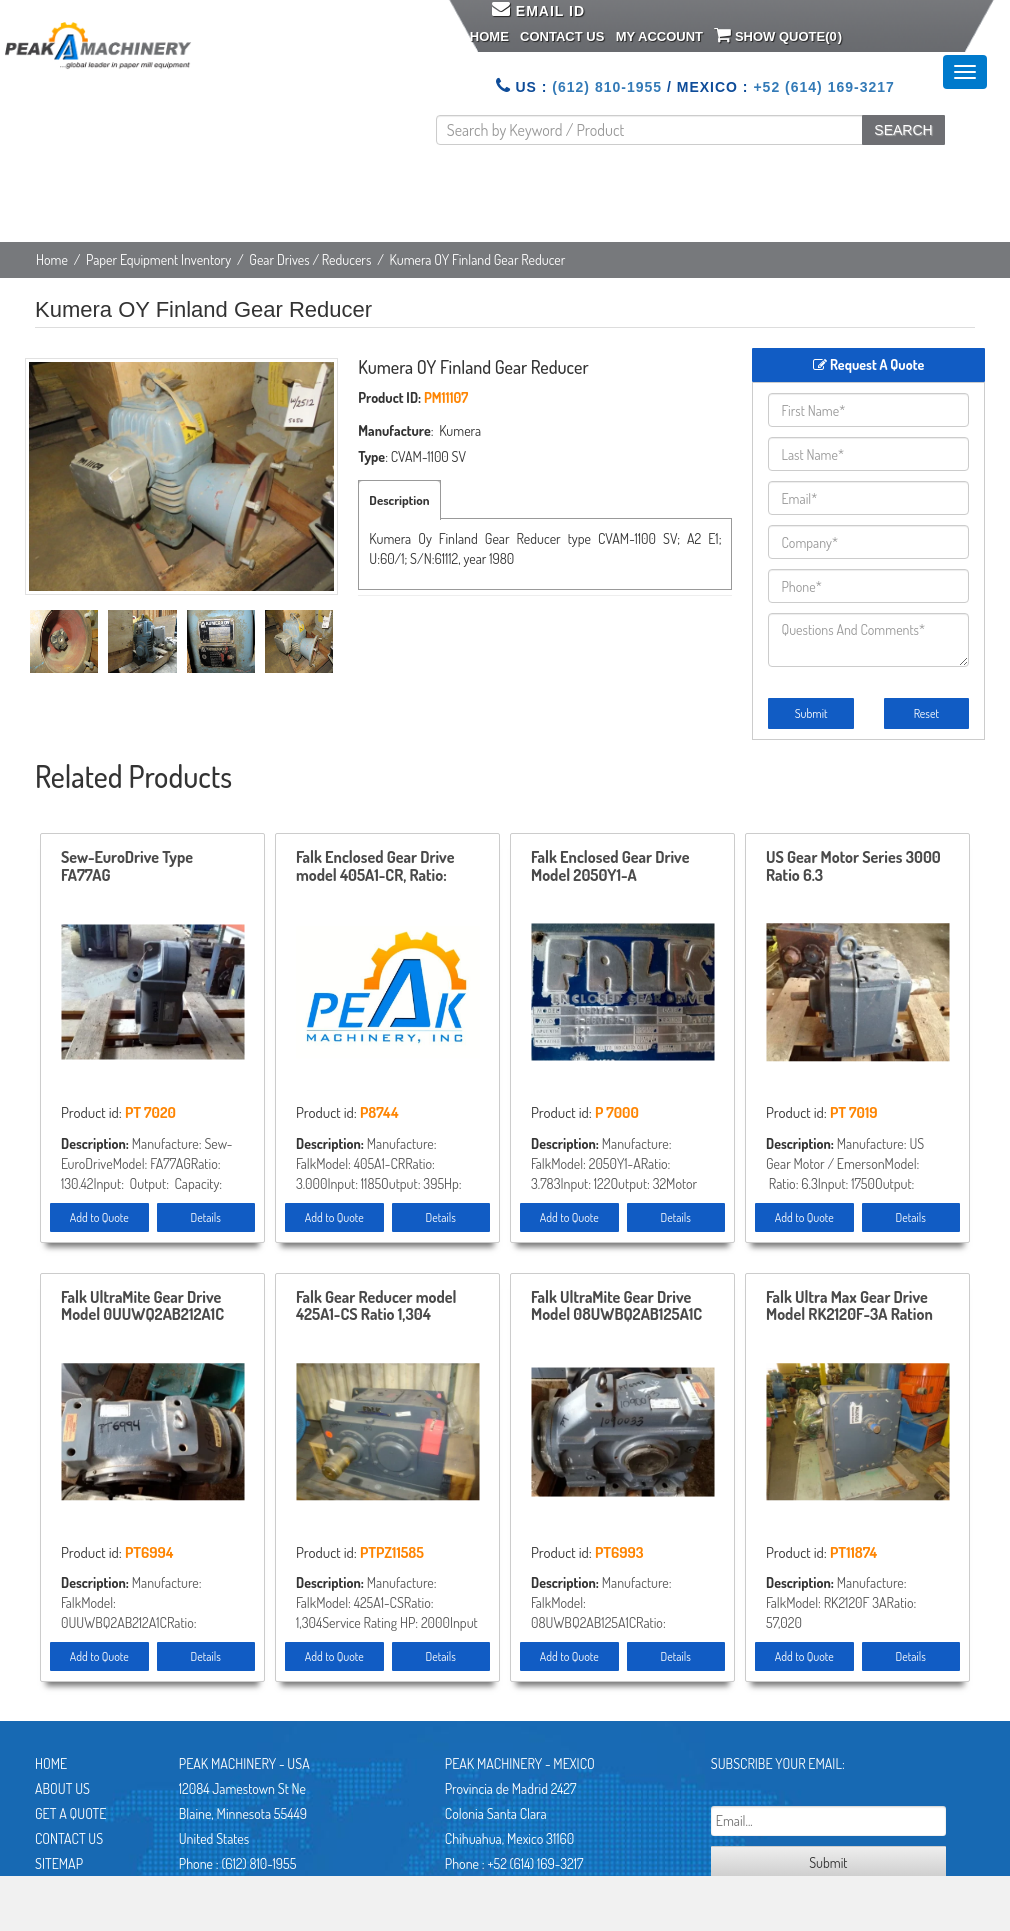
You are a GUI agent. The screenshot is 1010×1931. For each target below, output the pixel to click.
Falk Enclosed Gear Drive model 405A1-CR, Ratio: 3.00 (375, 867)
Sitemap (59, 1863)
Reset (926, 713)
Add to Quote (99, 1217)
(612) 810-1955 (607, 87)
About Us (62, 1788)
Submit (811, 713)
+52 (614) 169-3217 (823, 87)
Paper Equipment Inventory (158, 259)
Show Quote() (778, 35)
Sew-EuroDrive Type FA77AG (127, 867)
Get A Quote (70, 1813)
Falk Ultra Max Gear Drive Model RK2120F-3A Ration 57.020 (849, 1307)
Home (489, 36)
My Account (659, 36)
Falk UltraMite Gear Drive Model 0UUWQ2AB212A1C (142, 1307)
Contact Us (562, 36)
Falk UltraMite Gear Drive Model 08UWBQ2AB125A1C (616, 1307)
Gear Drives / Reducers (310, 259)
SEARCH (903, 130)
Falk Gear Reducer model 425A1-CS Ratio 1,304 (376, 1307)
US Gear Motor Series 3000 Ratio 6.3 (853, 867)
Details (206, 1217)
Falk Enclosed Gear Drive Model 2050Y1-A (610, 867)
